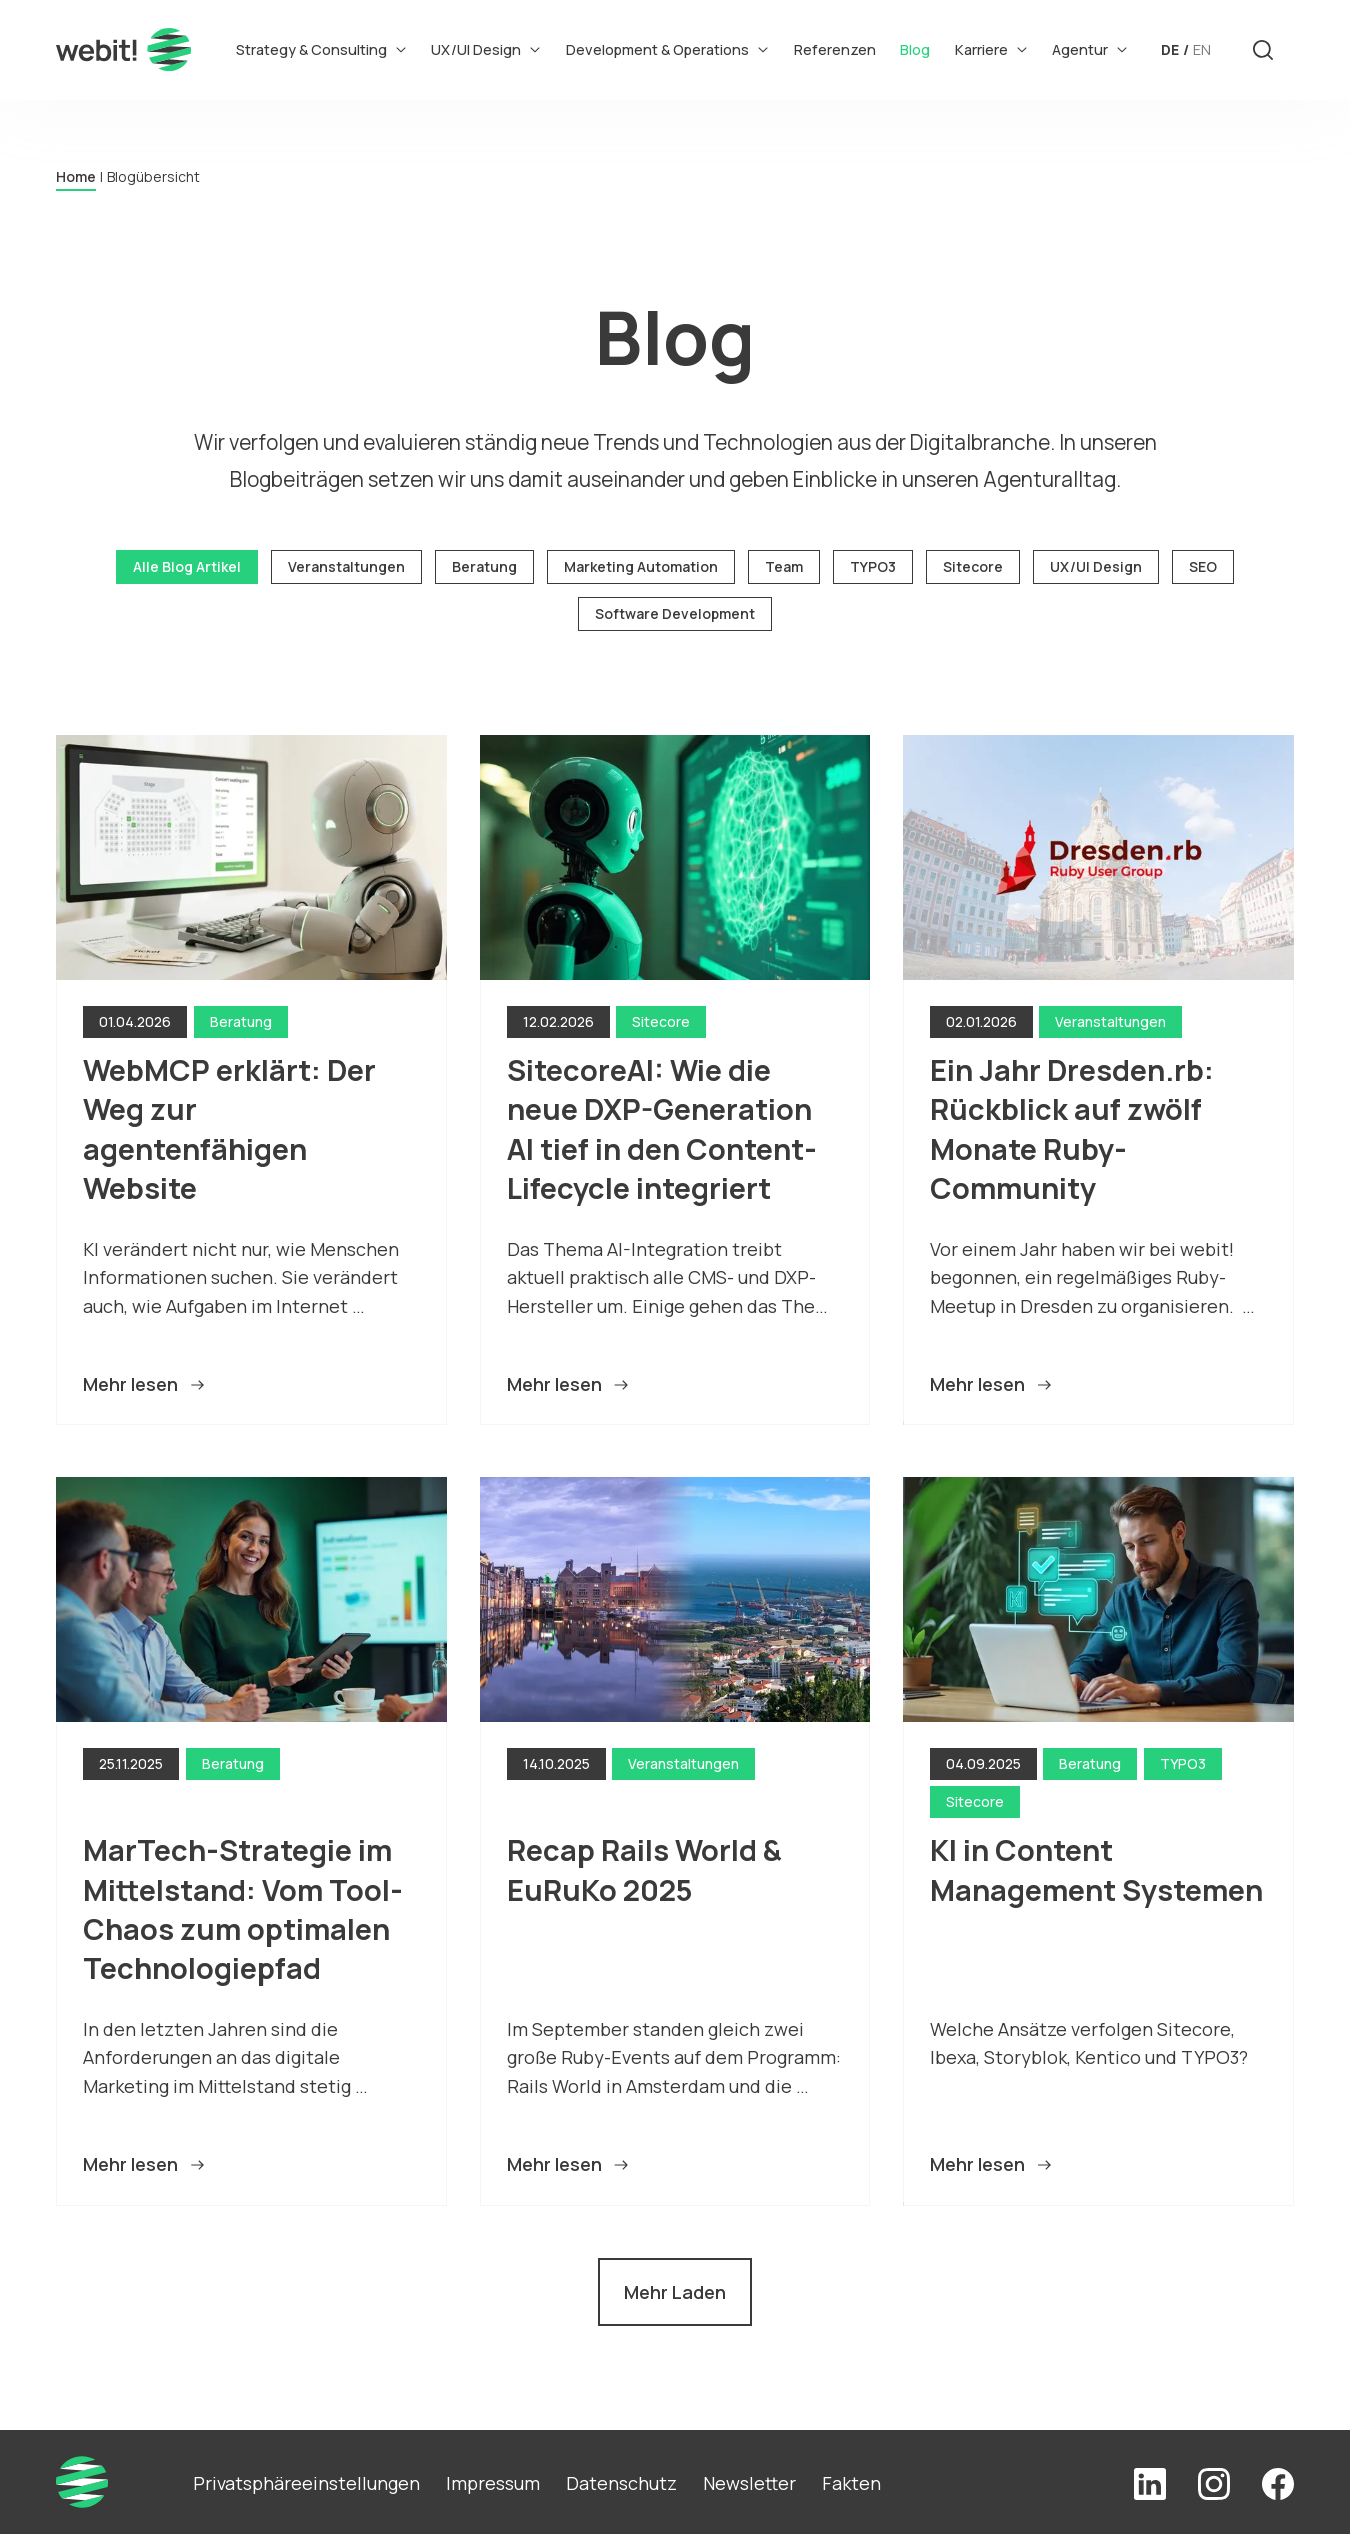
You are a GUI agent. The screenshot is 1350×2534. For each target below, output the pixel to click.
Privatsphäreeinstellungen (306, 2483)
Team (784, 566)
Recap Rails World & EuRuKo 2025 (647, 1869)
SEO (1203, 566)
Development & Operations (667, 49)
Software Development (675, 613)
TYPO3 (873, 566)
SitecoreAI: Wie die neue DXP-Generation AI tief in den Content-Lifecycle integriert (662, 1129)
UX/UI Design (486, 49)
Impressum (493, 2483)
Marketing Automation (641, 566)
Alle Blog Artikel (187, 566)
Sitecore (973, 566)
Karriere (991, 49)
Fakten (851, 2483)
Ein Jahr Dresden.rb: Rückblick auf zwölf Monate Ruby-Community (1075, 1129)
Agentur (1090, 49)
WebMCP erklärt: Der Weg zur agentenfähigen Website (232, 1129)
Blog (915, 49)
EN (1202, 49)
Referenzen (835, 49)
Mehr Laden (675, 2292)
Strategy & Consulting (321, 49)
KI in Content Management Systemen (1096, 1869)
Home (76, 176)
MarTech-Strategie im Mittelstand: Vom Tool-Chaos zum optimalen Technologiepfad (243, 1909)
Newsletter (749, 2483)
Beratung (484, 566)
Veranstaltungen (346, 566)
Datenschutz (621, 2483)
